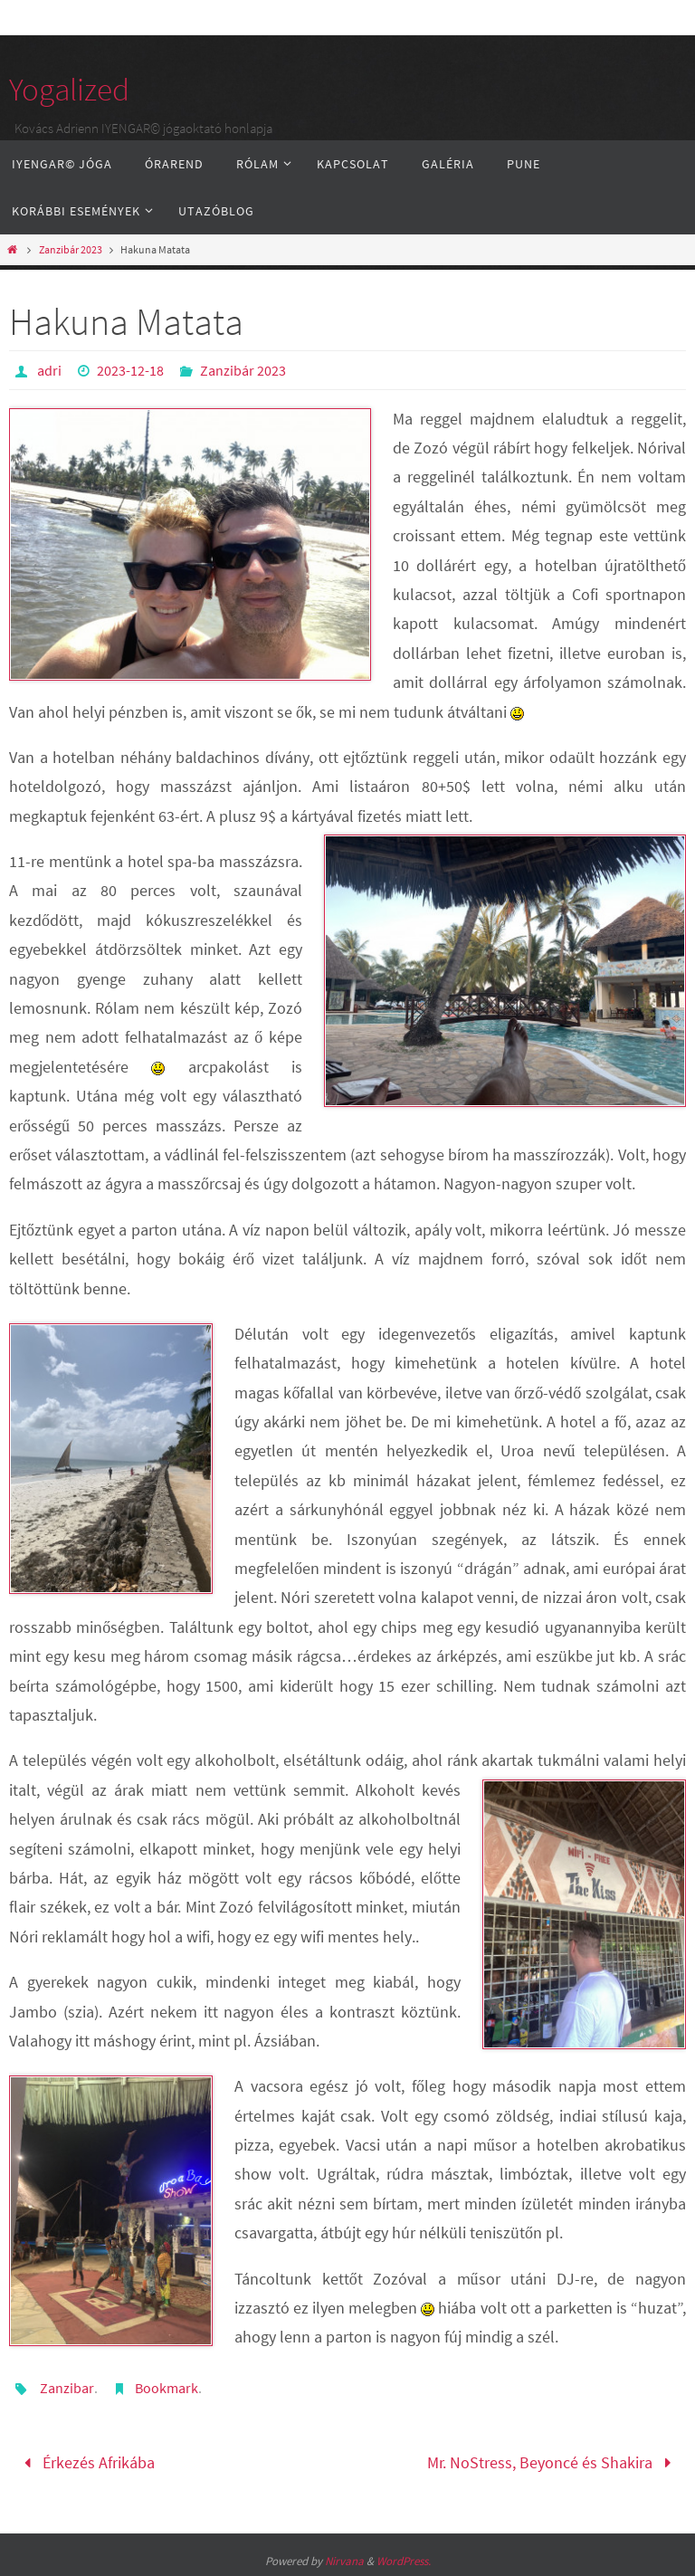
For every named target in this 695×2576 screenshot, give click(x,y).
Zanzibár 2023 (70, 249)
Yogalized (69, 90)
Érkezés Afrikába (84, 2462)
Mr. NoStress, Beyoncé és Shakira (553, 2462)
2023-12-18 (130, 370)
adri (49, 370)
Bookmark (166, 2388)
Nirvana (344, 2561)
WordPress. (403, 2561)
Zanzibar (67, 2388)
